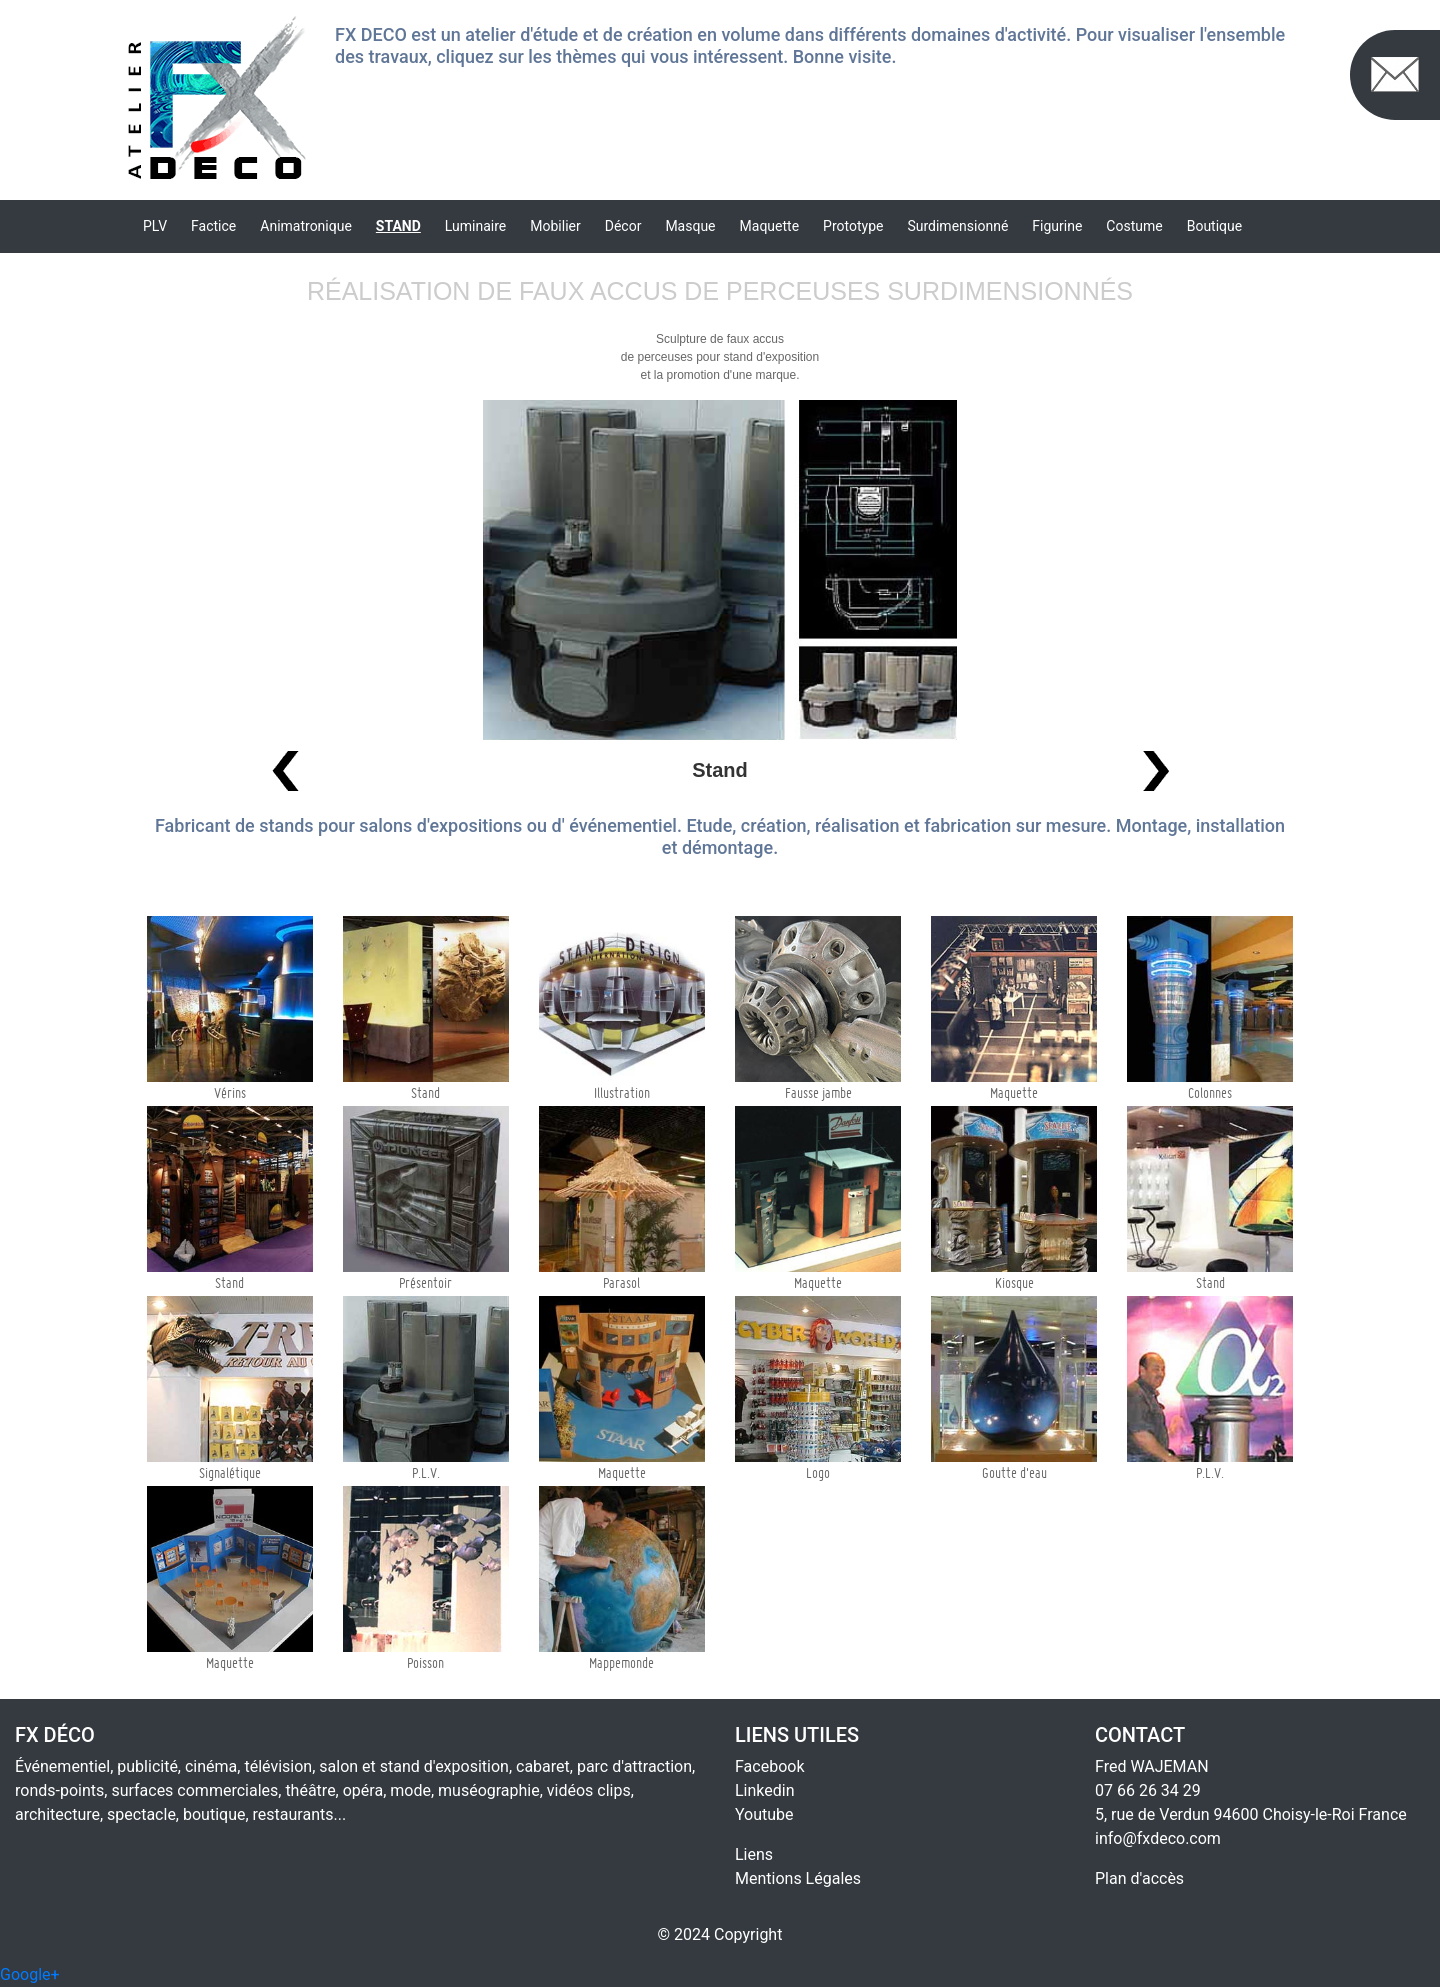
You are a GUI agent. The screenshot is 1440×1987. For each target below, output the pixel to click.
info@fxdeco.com (1158, 1838)
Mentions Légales (798, 1878)
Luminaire (475, 226)
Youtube (764, 1814)
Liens (754, 1854)
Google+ (30, 1974)
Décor (623, 226)
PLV (155, 226)
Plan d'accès (1139, 1878)
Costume (1134, 226)
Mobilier (555, 226)
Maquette (770, 226)
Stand (398, 226)
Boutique (1215, 226)
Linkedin (765, 1790)
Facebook (769, 1766)
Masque (690, 226)
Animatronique (306, 226)
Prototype (853, 226)
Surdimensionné (957, 226)
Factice (213, 226)
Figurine (1057, 226)
